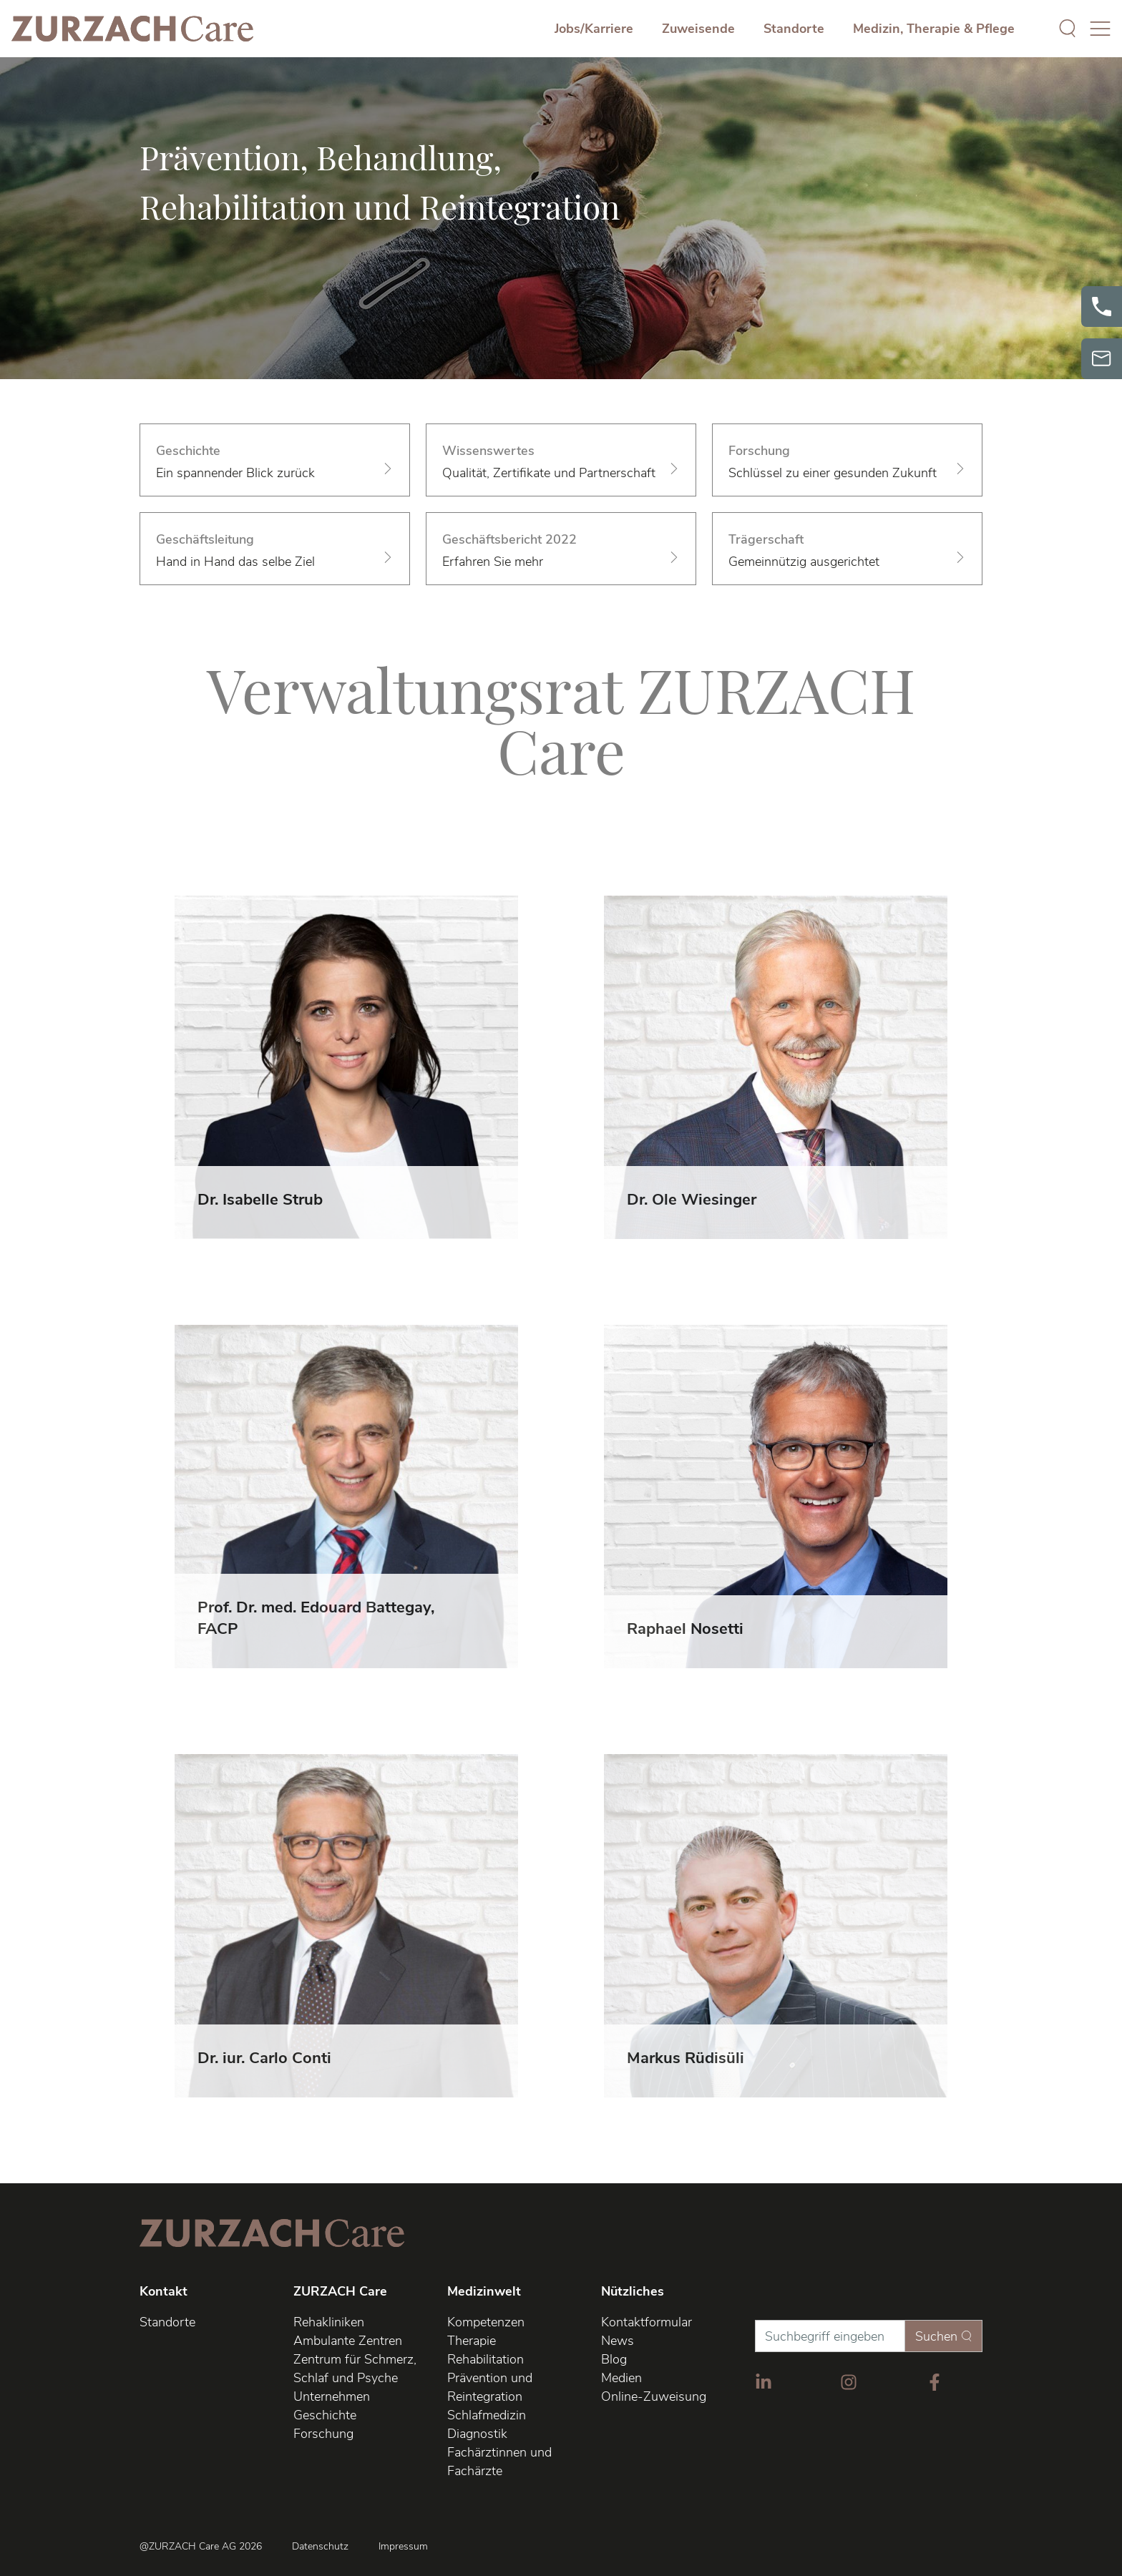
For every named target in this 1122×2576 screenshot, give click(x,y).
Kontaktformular (646, 2322)
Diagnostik (477, 2433)
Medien (621, 2377)
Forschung (323, 2433)
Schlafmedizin (486, 2415)
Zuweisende (698, 28)
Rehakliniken (328, 2322)
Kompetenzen (486, 2322)
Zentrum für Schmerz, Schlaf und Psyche (354, 2368)
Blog (614, 2359)
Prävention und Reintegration (489, 2387)
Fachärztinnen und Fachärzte (499, 2461)
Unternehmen (331, 2396)
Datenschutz (320, 2546)
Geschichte (324, 2415)
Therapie (471, 2340)
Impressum (403, 2546)
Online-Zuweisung (653, 2396)
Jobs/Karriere (594, 28)
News (617, 2340)
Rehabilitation (485, 2359)
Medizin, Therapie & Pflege (934, 28)
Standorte (794, 28)
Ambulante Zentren (347, 2340)
